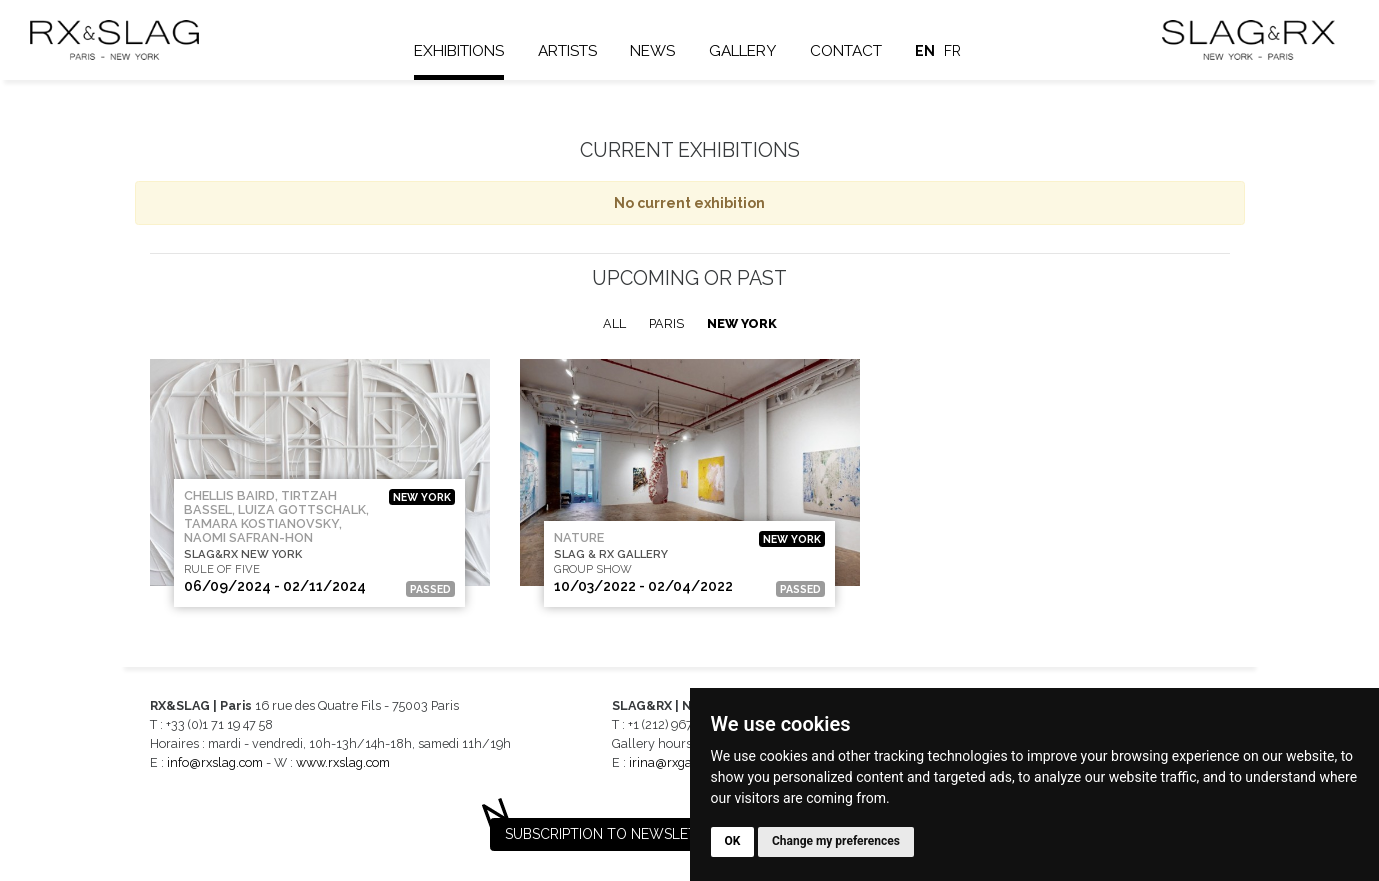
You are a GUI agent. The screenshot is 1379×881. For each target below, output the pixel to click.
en (926, 51)
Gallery (743, 51)
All (614, 323)
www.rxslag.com (343, 762)
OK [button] (733, 841)
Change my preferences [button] (836, 841)
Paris (666, 323)
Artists (568, 51)
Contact (847, 51)
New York (742, 323)
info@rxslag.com (215, 762)
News (653, 51)
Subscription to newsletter (614, 834)
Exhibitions (460, 51)
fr (953, 51)
